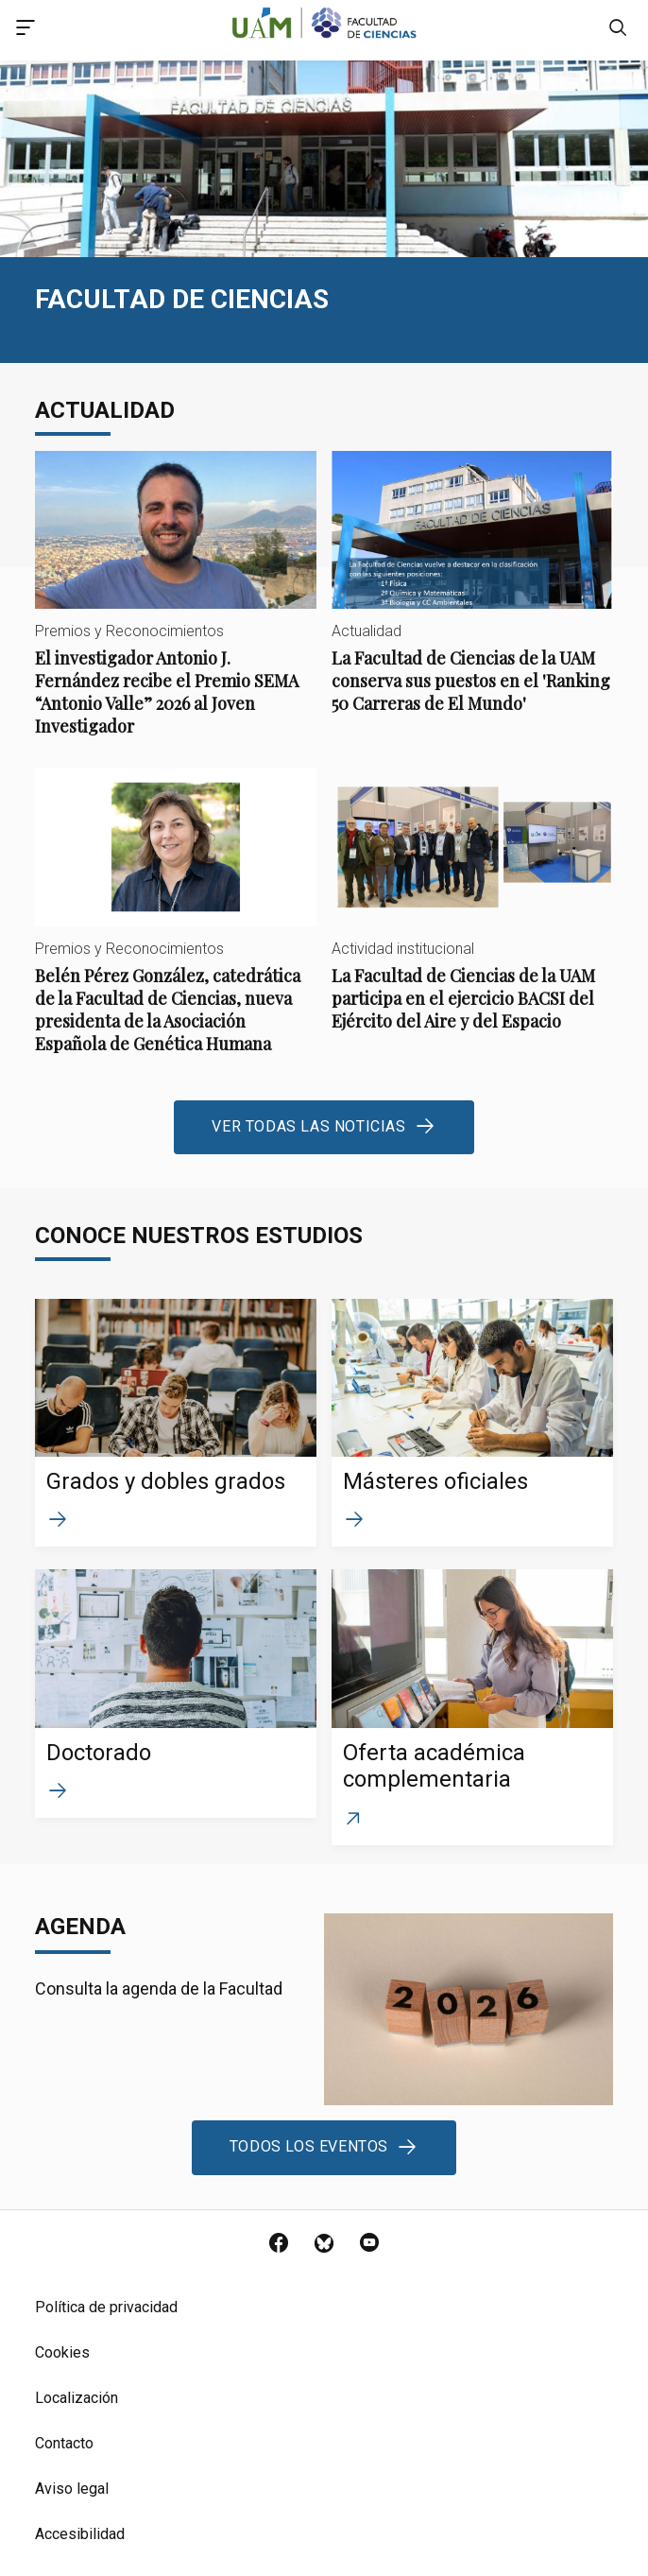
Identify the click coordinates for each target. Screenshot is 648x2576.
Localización (76, 2398)
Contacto (64, 2443)
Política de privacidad (106, 2307)
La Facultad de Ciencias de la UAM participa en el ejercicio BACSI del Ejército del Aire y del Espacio (472, 915)
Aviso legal (72, 2489)
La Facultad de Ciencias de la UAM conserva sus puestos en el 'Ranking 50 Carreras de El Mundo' (472, 598)
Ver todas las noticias (308, 1126)
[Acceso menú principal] (25, 30)
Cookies (62, 2352)
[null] (618, 30)
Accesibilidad (80, 2534)
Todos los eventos (309, 2146)
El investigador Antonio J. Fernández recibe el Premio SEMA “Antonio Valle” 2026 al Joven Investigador (175, 609)
